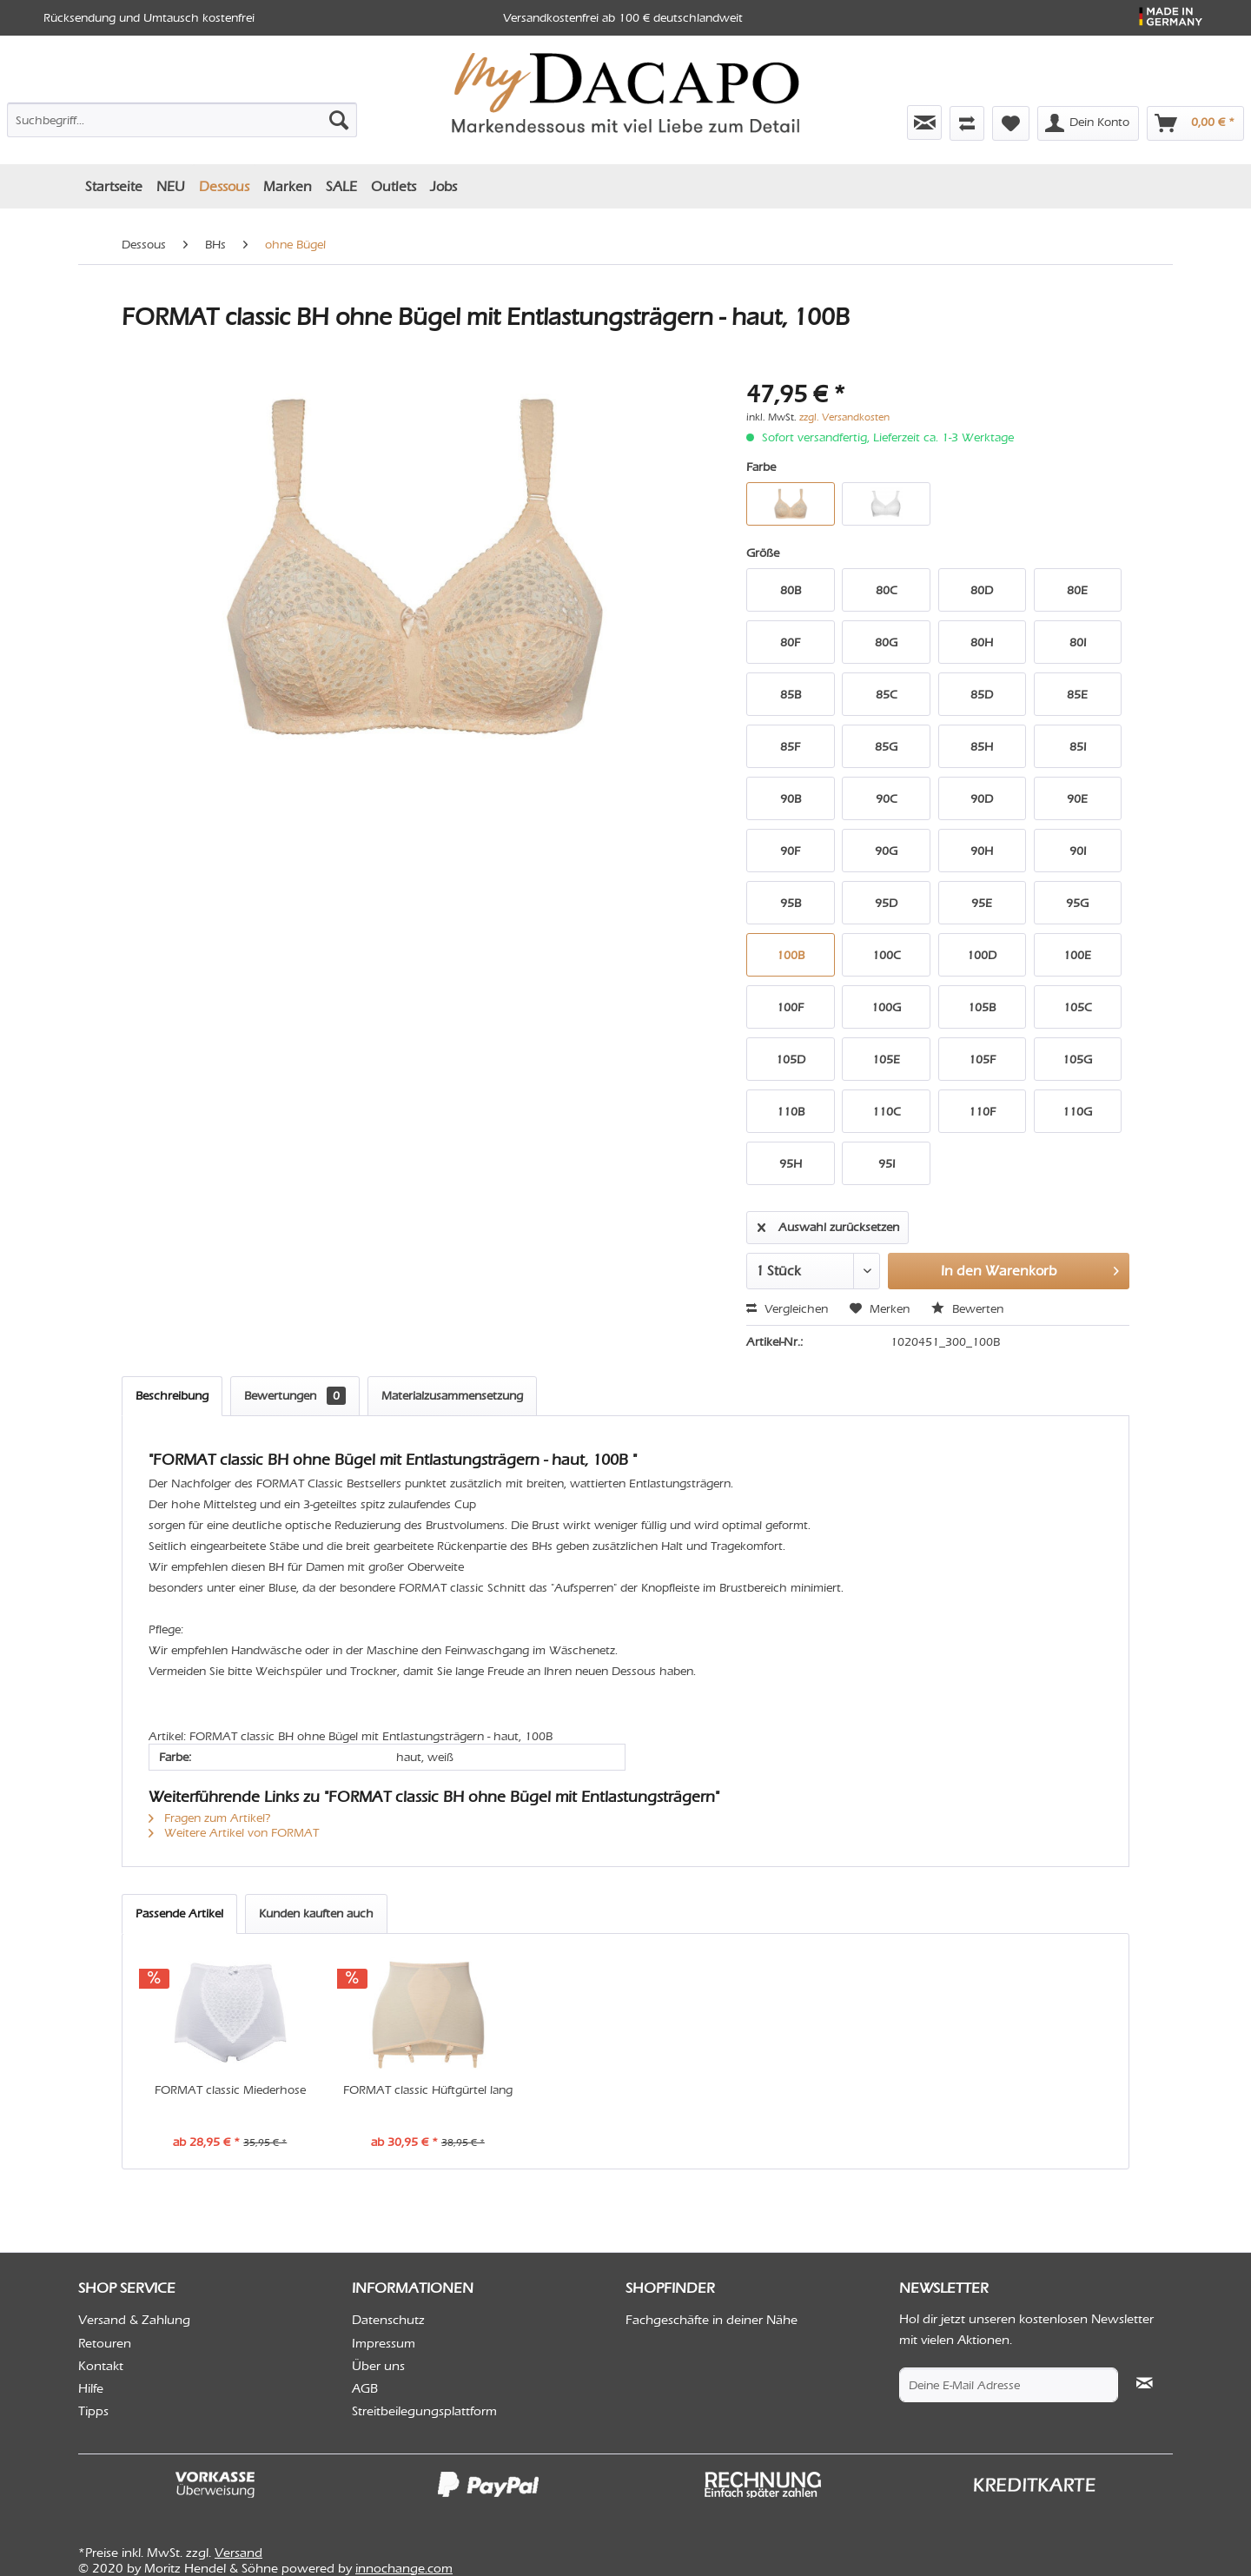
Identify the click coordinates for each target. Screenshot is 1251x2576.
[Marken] (287, 186)
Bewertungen (295, 1396)
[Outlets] (393, 186)
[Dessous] (224, 186)
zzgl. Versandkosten (844, 417)
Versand (238, 2552)
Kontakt (100, 2366)
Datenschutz (388, 2320)
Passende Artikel (179, 1913)
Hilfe (90, 2388)
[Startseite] (113, 186)
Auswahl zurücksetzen (828, 1224)
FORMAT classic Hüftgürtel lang (428, 2090)
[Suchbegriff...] (182, 120)
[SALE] (341, 186)
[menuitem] (182, 116)
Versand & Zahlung (134, 2320)
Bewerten (967, 1308)
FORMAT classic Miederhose (230, 2090)
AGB (365, 2388)
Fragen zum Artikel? (210, 1818)
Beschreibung (172, 1395)
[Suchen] (339, 120)
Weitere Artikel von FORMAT (234, 1832)
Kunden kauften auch (316, 1913)
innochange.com (404, 2568)
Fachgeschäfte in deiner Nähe (712, 2320)
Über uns (378, 2366)
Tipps (93, 2411)
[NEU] (170, 186)
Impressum (383, 2343)
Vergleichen (787, 1308)
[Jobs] (443, 186)
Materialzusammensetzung (452, 1395)
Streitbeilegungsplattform (424, 2411)
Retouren (104, 2343)
